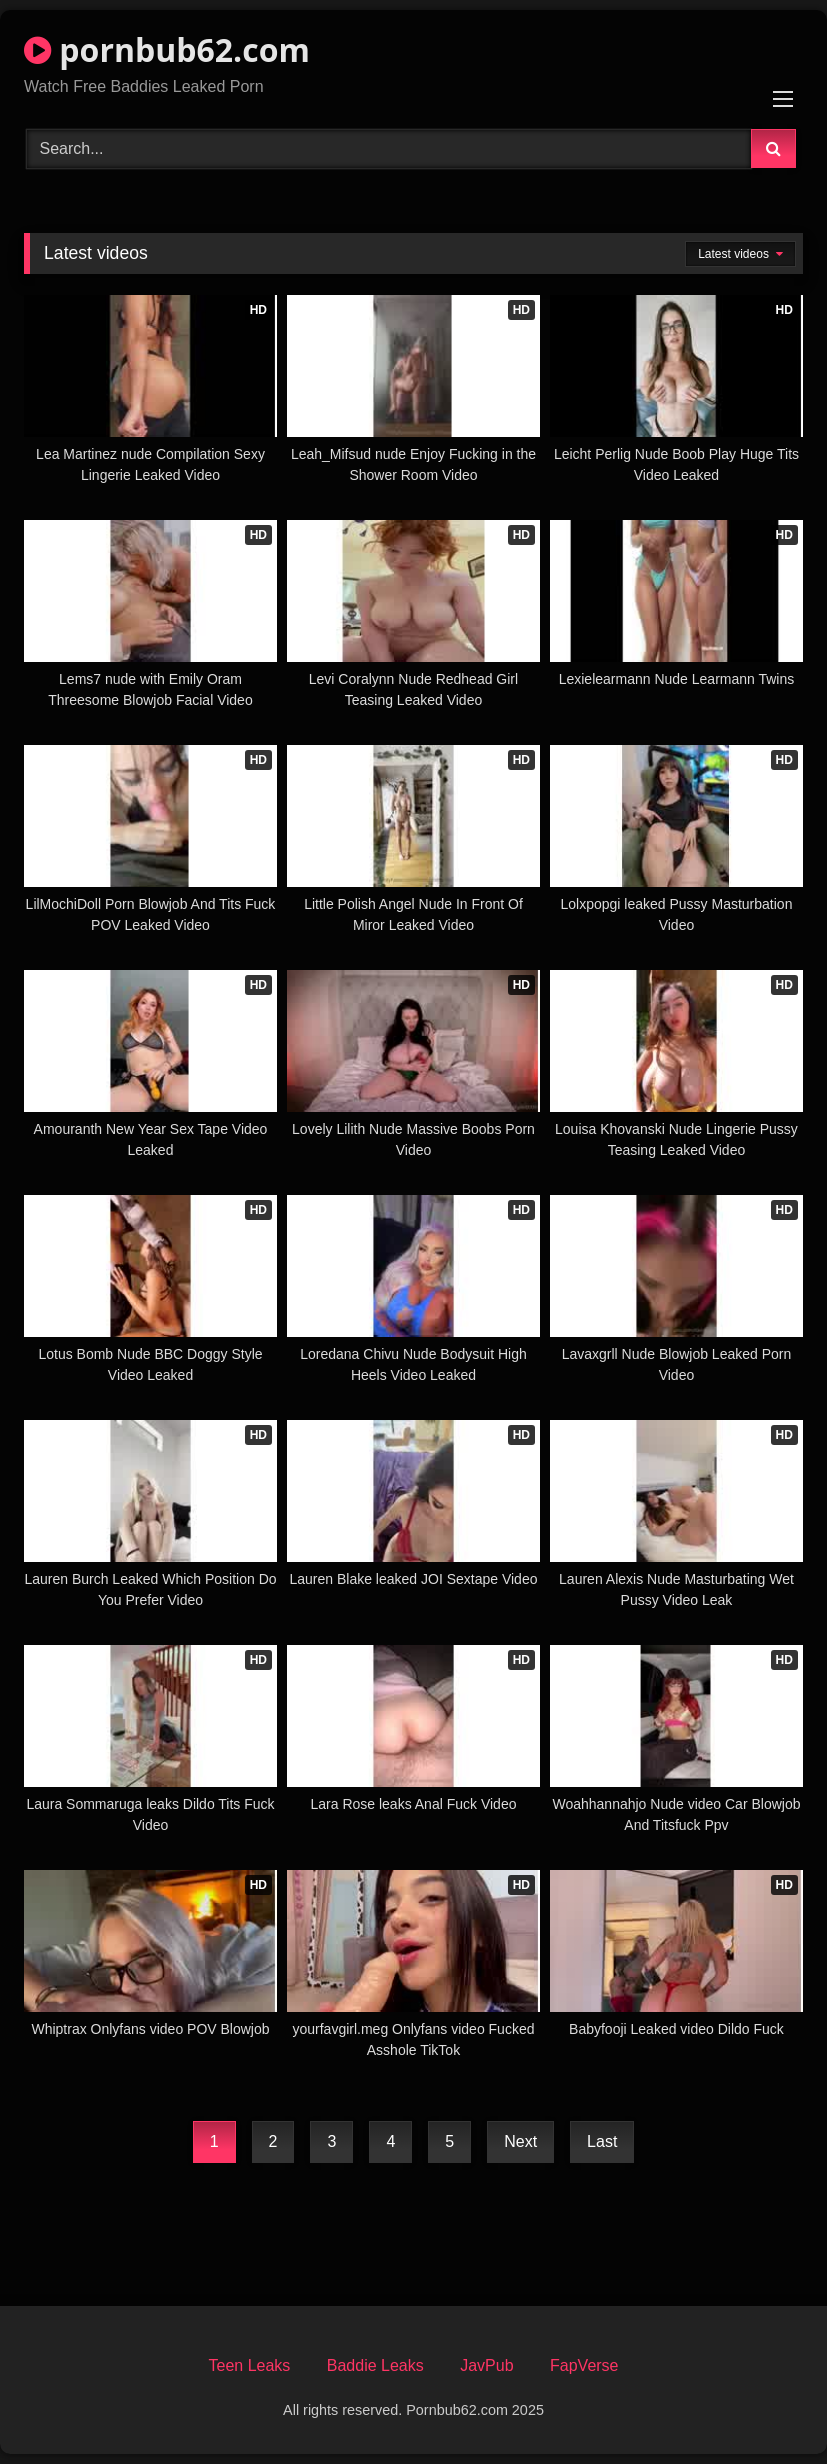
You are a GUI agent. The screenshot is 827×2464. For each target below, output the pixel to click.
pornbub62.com (167, 49)
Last (602, 2141)
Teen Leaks (249, 2365)
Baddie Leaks (375, 2365)
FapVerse (584, 2365)
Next (520, 2141)
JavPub (486, 2365)
